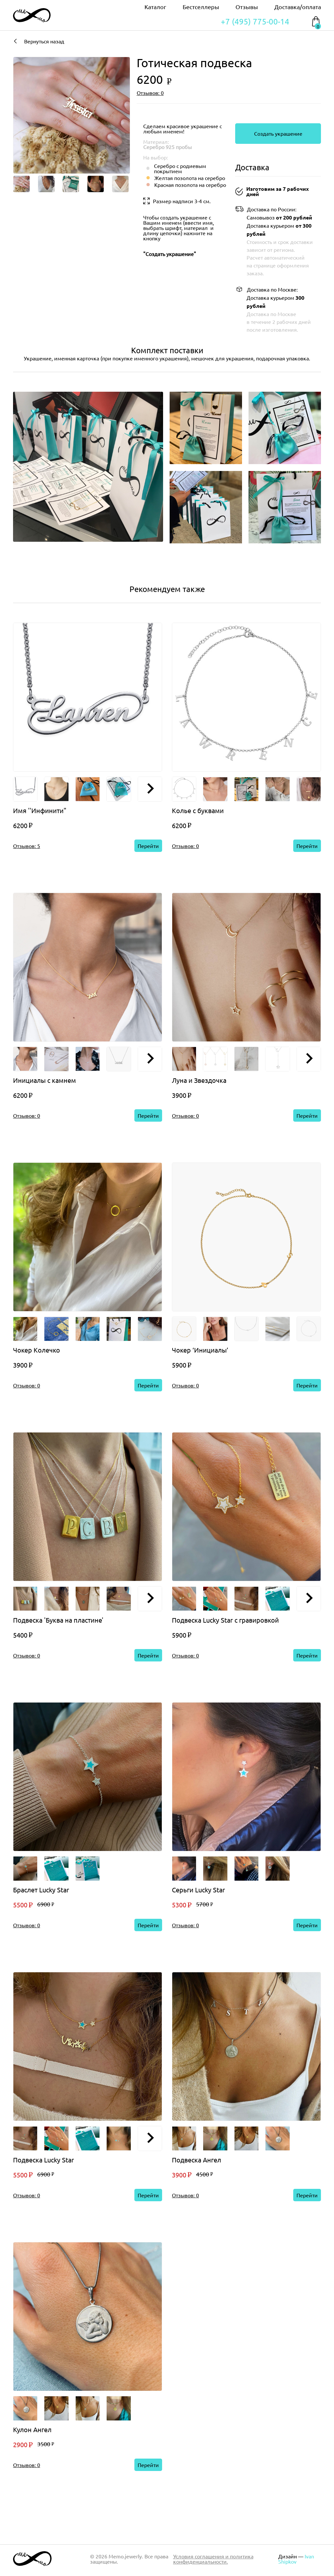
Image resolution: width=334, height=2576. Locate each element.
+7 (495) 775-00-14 (255, 21)
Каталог (155, 6)
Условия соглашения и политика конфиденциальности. (213, 2558)
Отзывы (246, 6)
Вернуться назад (38, 41)
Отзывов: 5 (26, 845)
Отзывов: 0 (150, 92)
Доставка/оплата (297, 6)
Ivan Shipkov (296, 2559)
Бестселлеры (201, 6)
